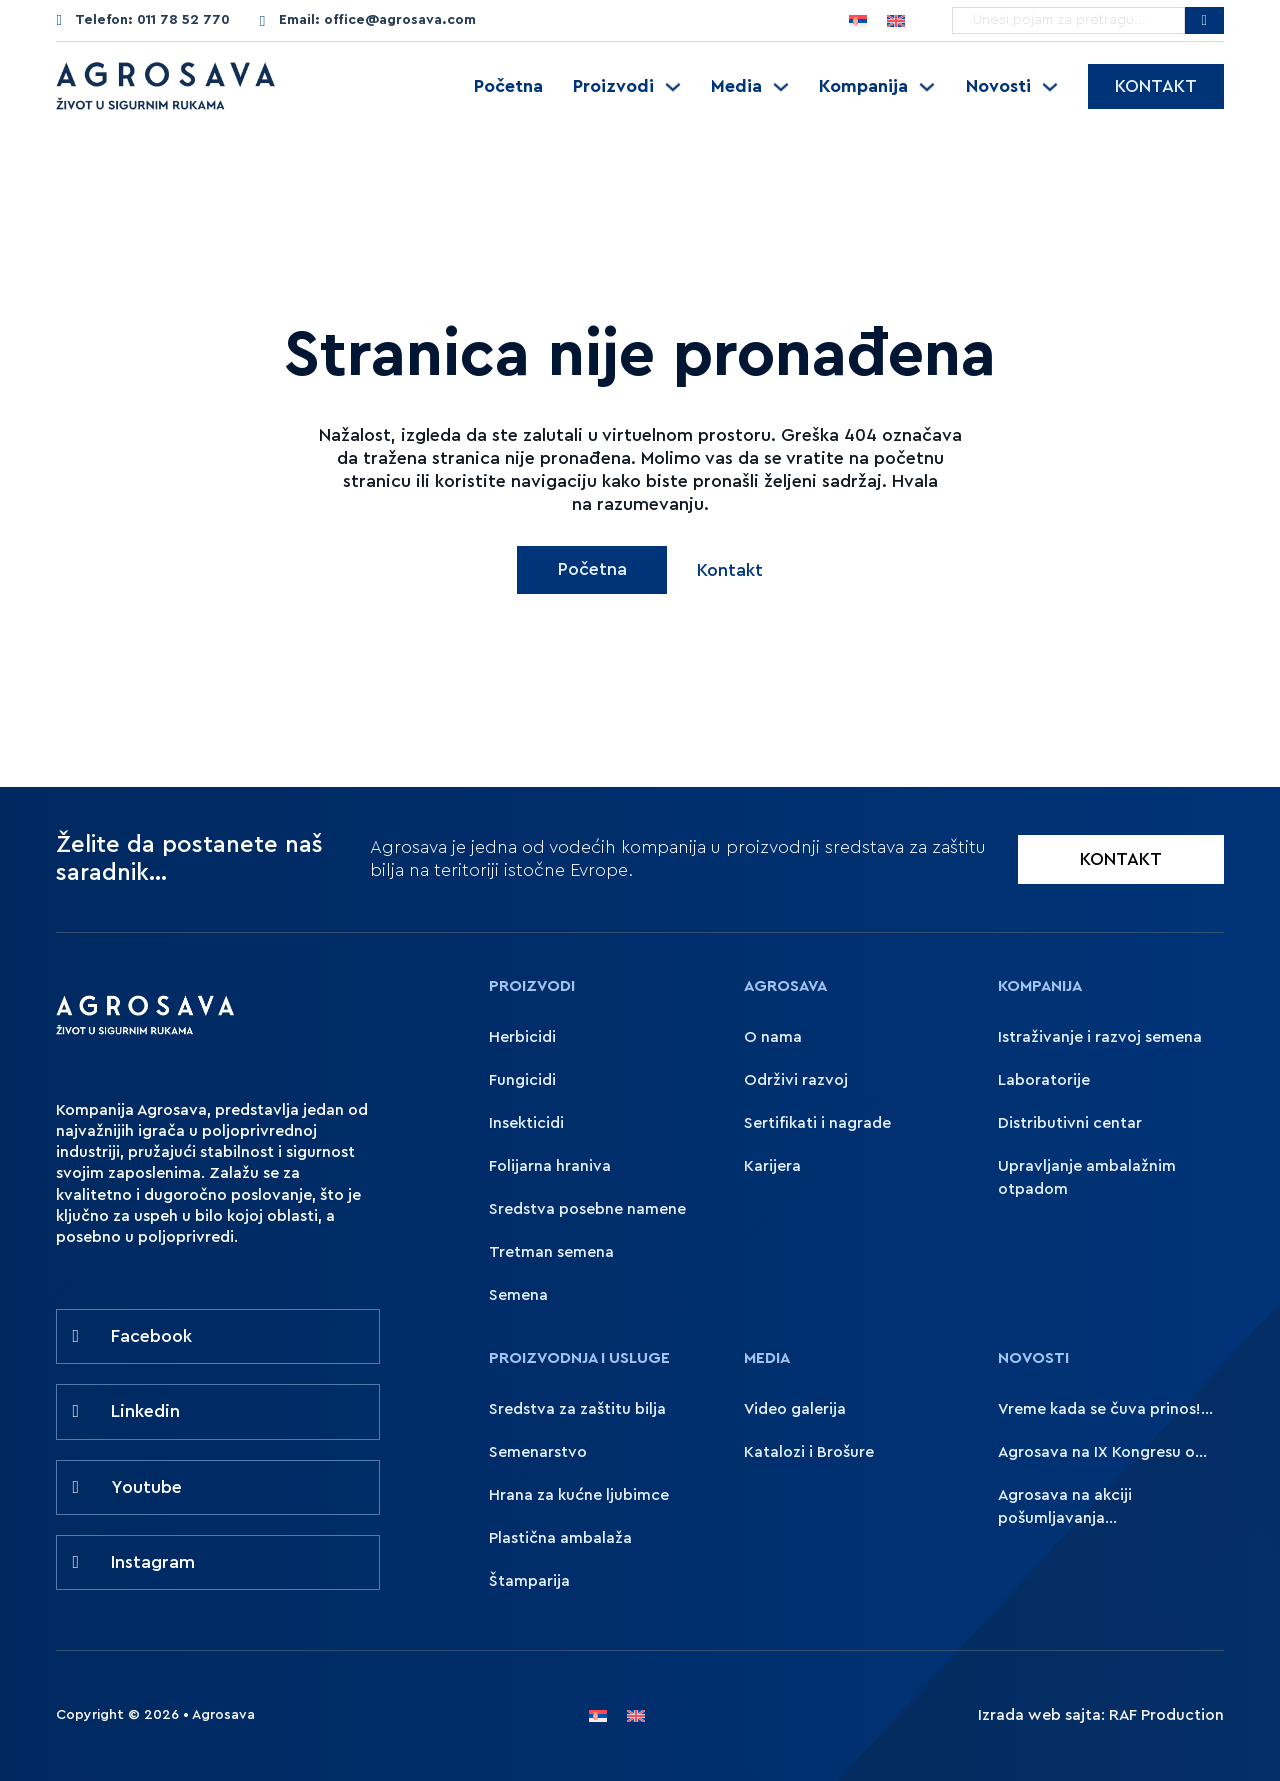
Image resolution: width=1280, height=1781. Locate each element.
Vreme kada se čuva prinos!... (1105, 1409)
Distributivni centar (1070, 1123)
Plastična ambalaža (560, 1538)
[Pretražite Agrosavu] (1204, 20)
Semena (518, 1295)
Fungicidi (522, 1080)
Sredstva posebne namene (587, 1209)
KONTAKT (1121, 859)
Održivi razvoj (796, 1080)
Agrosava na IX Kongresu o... (1102, 1452)
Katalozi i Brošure (809, 1452)
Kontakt (1156, 86)
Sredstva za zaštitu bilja (577, 1409)
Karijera (772, 1166)
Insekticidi (526, 1123)
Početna (508, 86)
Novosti (998, 86)
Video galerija (795, 1409)
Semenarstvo (538, 1452)
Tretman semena (551, 1252)
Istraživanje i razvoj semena (1100, 1037)
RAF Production (1166, 1715)
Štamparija (529, 1581)
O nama (773, 1037)
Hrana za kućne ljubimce (579, 1495)
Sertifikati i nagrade (817, 1123)
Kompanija (863, 86)
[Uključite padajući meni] (673, 87)
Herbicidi (522, 1037)
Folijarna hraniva (550, 1166)
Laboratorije (1044, 1080)
